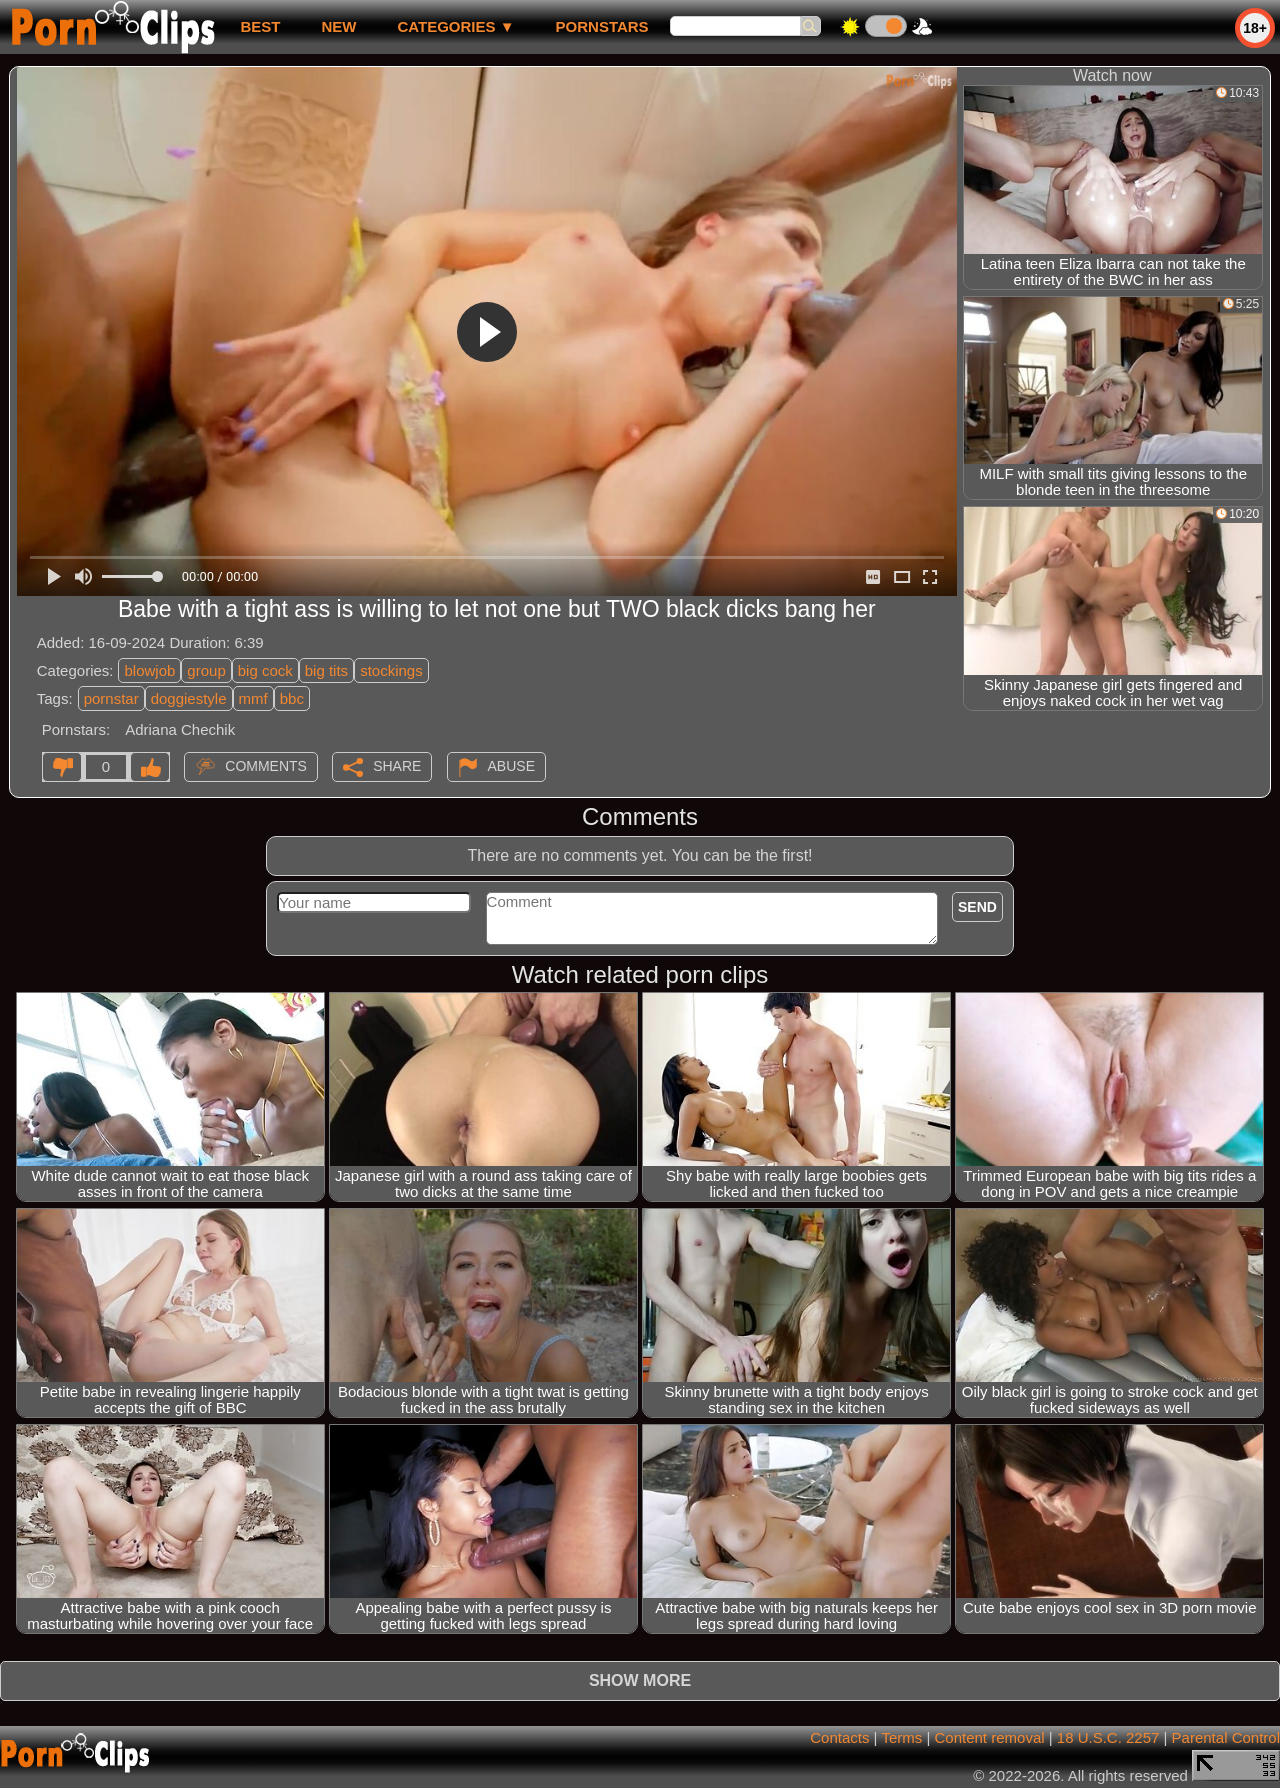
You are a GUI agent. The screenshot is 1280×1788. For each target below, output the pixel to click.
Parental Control (1226, 1737)
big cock (265, 670)
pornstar (111, 698)
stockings (391, 670)
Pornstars (602, 26)
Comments (266, 766)
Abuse (511, 766)
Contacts (839, 1737)
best (260, 26)
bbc (292, 698)
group (206, 670)
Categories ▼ (455, 26)
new (338, 26)
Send (977, 907)
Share (397, 766)
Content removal (990, 1737)
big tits (326, 670)
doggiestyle (189, 698)
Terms (901, 1737)
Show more (640, 1680)
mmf (253, 698)
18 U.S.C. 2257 (1108, 1737)
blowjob (149, 670)
